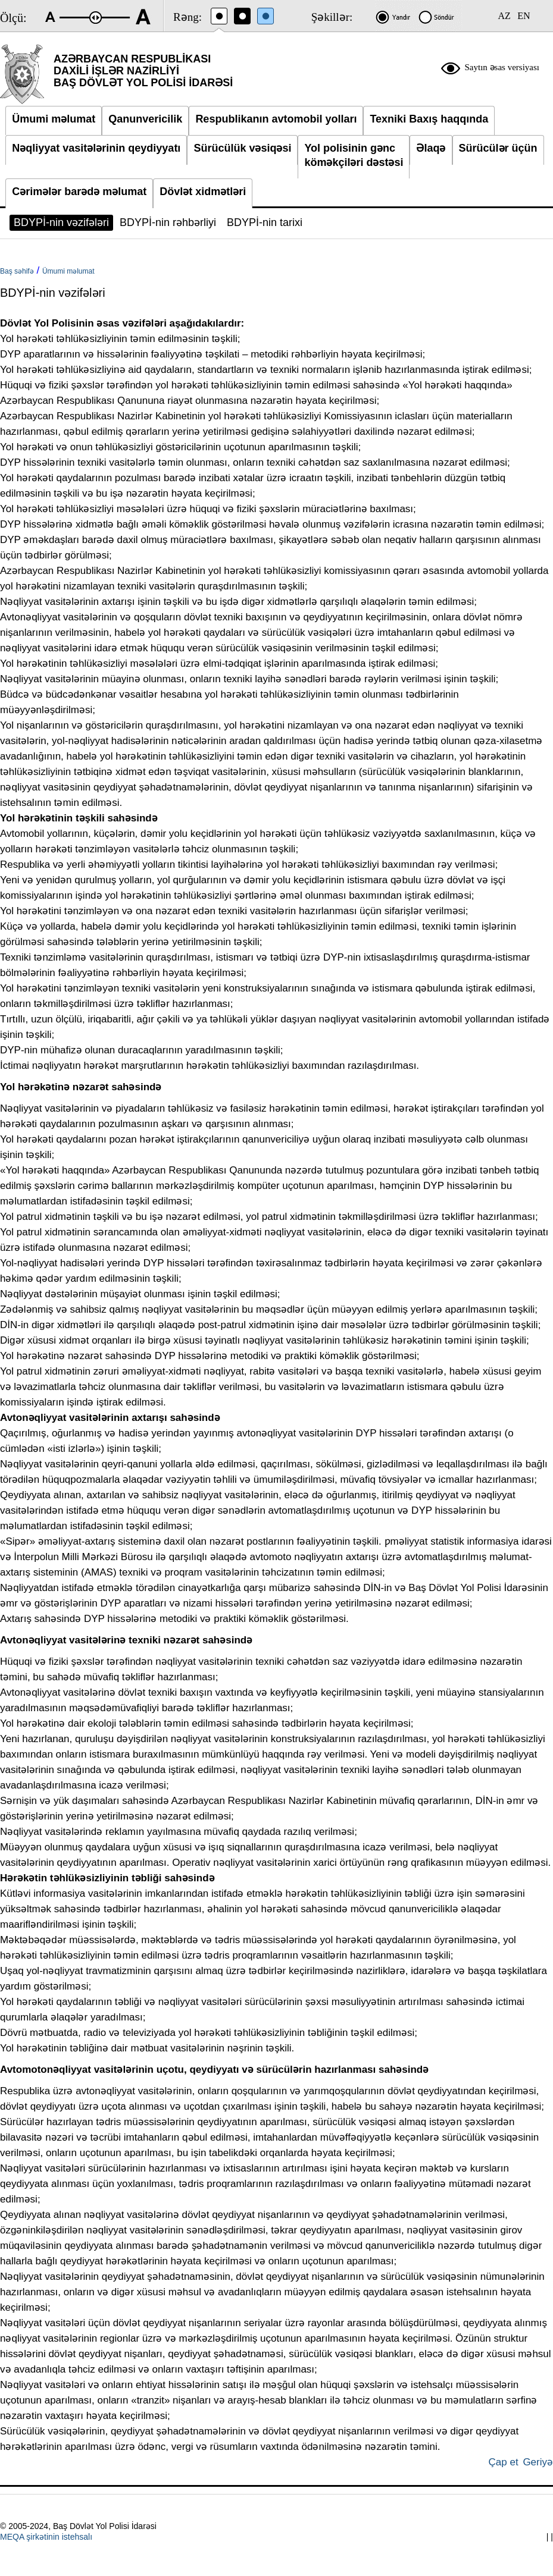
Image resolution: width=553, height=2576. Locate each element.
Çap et (503, 2462)
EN (523, 16)
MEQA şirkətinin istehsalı (46, 2537)
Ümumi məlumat (68, 271)
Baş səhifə (17, 271)
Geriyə (538, 2462)
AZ (504, 16)
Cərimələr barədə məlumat (79, 191)
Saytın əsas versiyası (502, 67)
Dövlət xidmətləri (203, 191)
